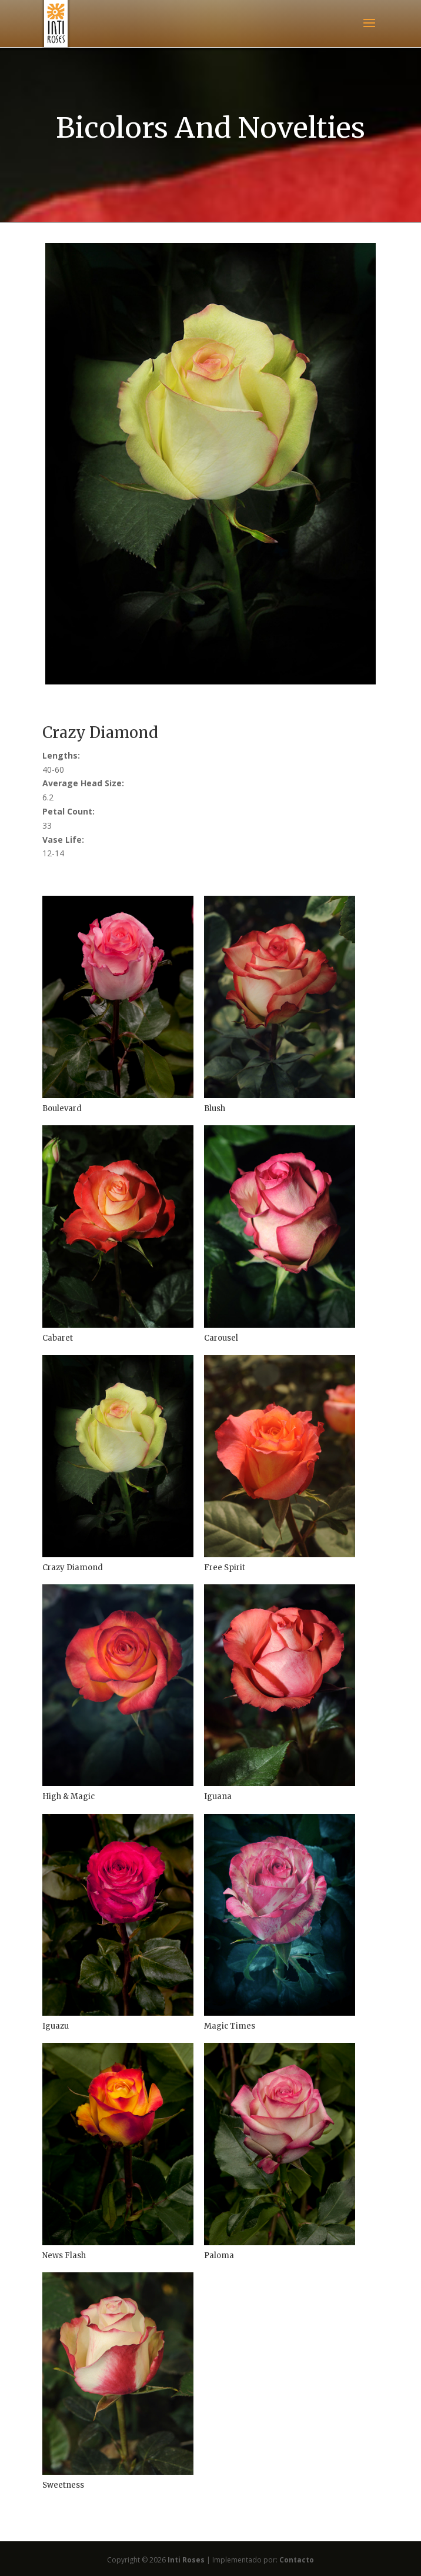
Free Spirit (224, 1568)
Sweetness (63, 2485)
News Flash (64, 2256)
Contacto (296, 2560)
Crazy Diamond (72, 1568)
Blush (214, 1108)
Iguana (218, 1796)
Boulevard (62, 1108)
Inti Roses (186, 2560)
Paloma (219, 2256)
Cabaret (57, 1338)
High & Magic (68, 1796)
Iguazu (55, 2026)
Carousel (221, 1338)
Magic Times (229, 2026)
